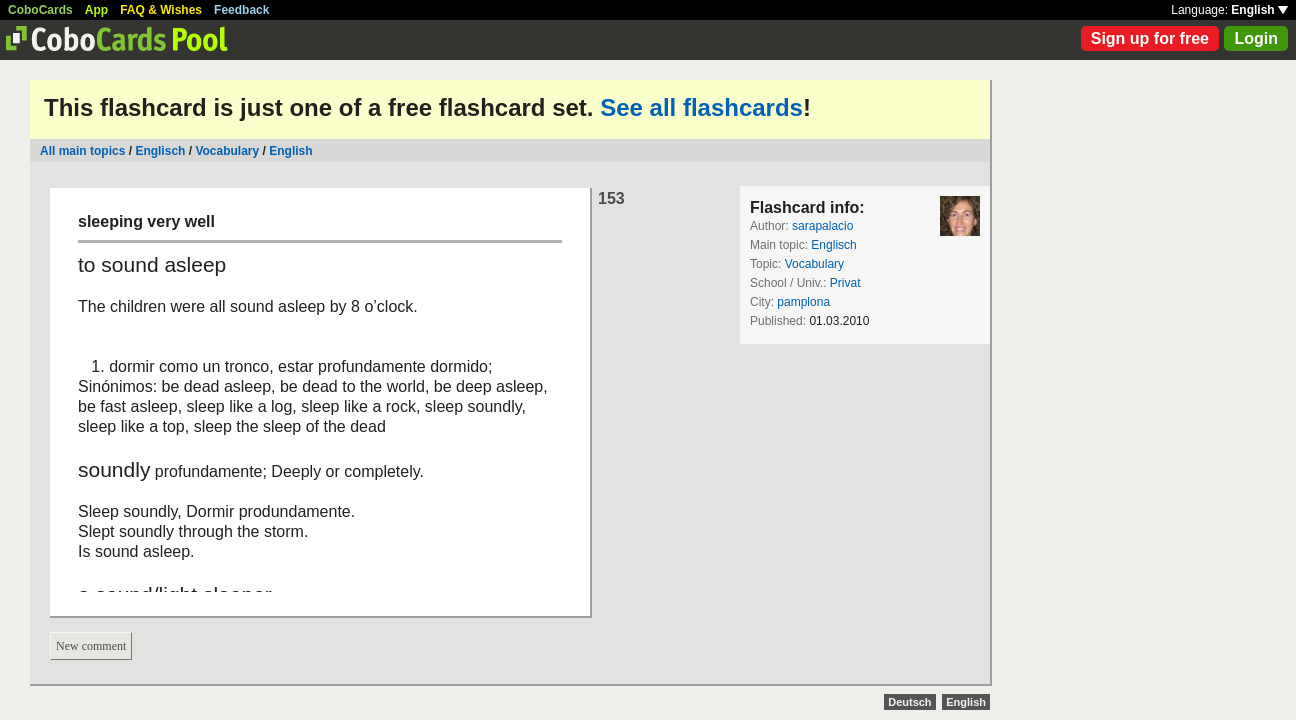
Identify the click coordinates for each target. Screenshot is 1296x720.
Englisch (160, 151)
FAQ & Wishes (161, 10)
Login (1256, 38)
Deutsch (909, 702)
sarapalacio (822, 226)
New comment (91, 646)
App (96, 10)
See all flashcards (701, 107)
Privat (845, 283)
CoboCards (40, 10)
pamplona (803, 302)
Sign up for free (1150, 38)
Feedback (241, 10)
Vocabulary (227, 151)
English (1259, 10)
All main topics (82, 151)
